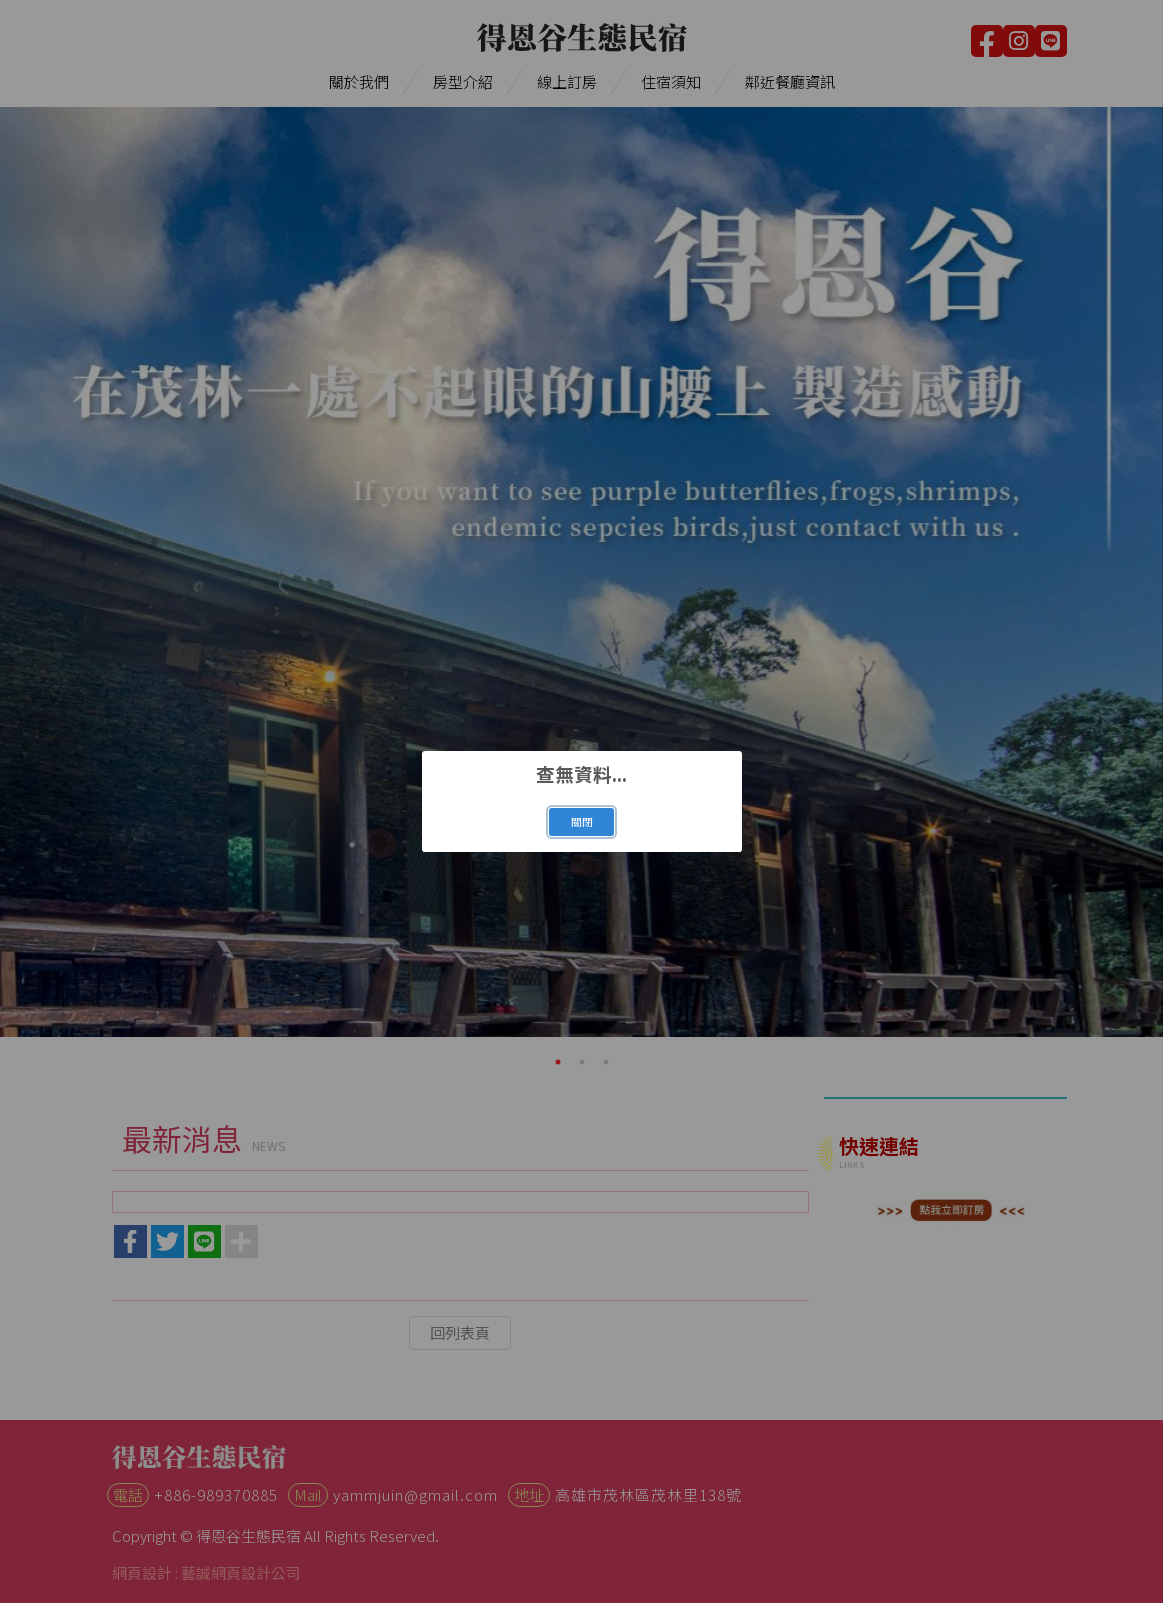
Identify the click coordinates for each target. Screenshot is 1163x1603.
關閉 (582, 821)
